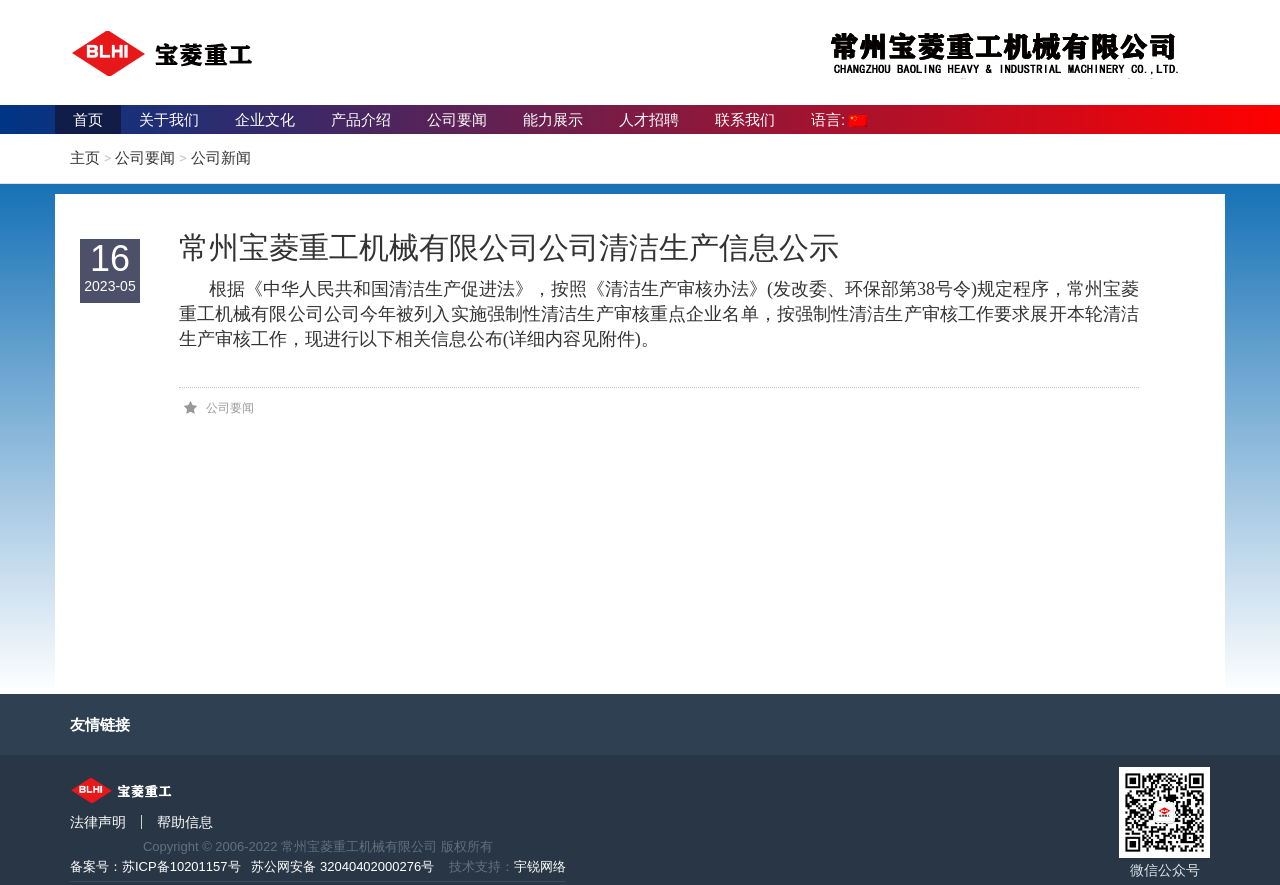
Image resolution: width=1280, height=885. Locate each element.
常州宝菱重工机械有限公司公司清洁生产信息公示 (509, 247)
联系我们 (745, 119)
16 (110, 267)
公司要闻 (457, 119)
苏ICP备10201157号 (181, 866)
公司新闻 (221, 157)
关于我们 (169, 119)
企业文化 (265, 119)
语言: (839, 119)
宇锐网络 (540, 866)
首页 (88, 119)
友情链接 (100, 724)
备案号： (96, 866)
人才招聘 (649, 119)
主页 (85, 157)
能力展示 (553, 119)
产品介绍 (361, 119)
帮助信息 (185, 822)
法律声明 (98, 822)
